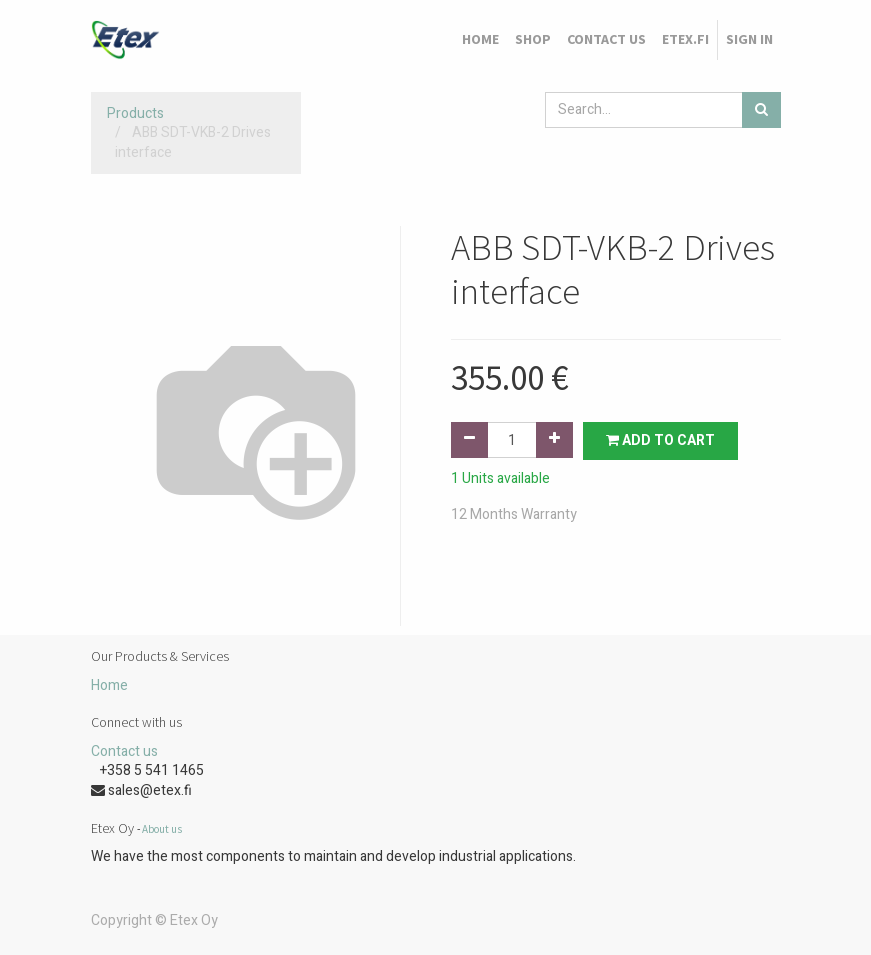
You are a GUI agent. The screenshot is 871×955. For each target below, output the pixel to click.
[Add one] (554, 440)
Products (135, 113)
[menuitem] (480, 40)
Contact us (124, 751)
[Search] (761, 110)
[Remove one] (469, 440)
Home (109, 685)
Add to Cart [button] (660, 440)
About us (162, 829)
